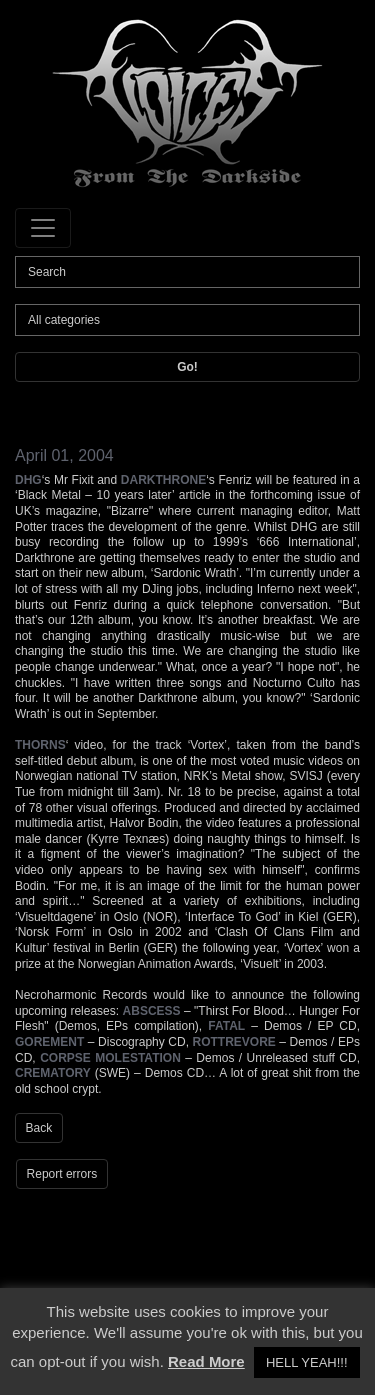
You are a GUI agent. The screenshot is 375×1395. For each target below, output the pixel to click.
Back (39, 1128)
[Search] (187, 272)
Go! (187, 367)
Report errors (62, 1174)
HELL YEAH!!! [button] (307, 1362)
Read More (206, 1361)
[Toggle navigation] (43, 228)
